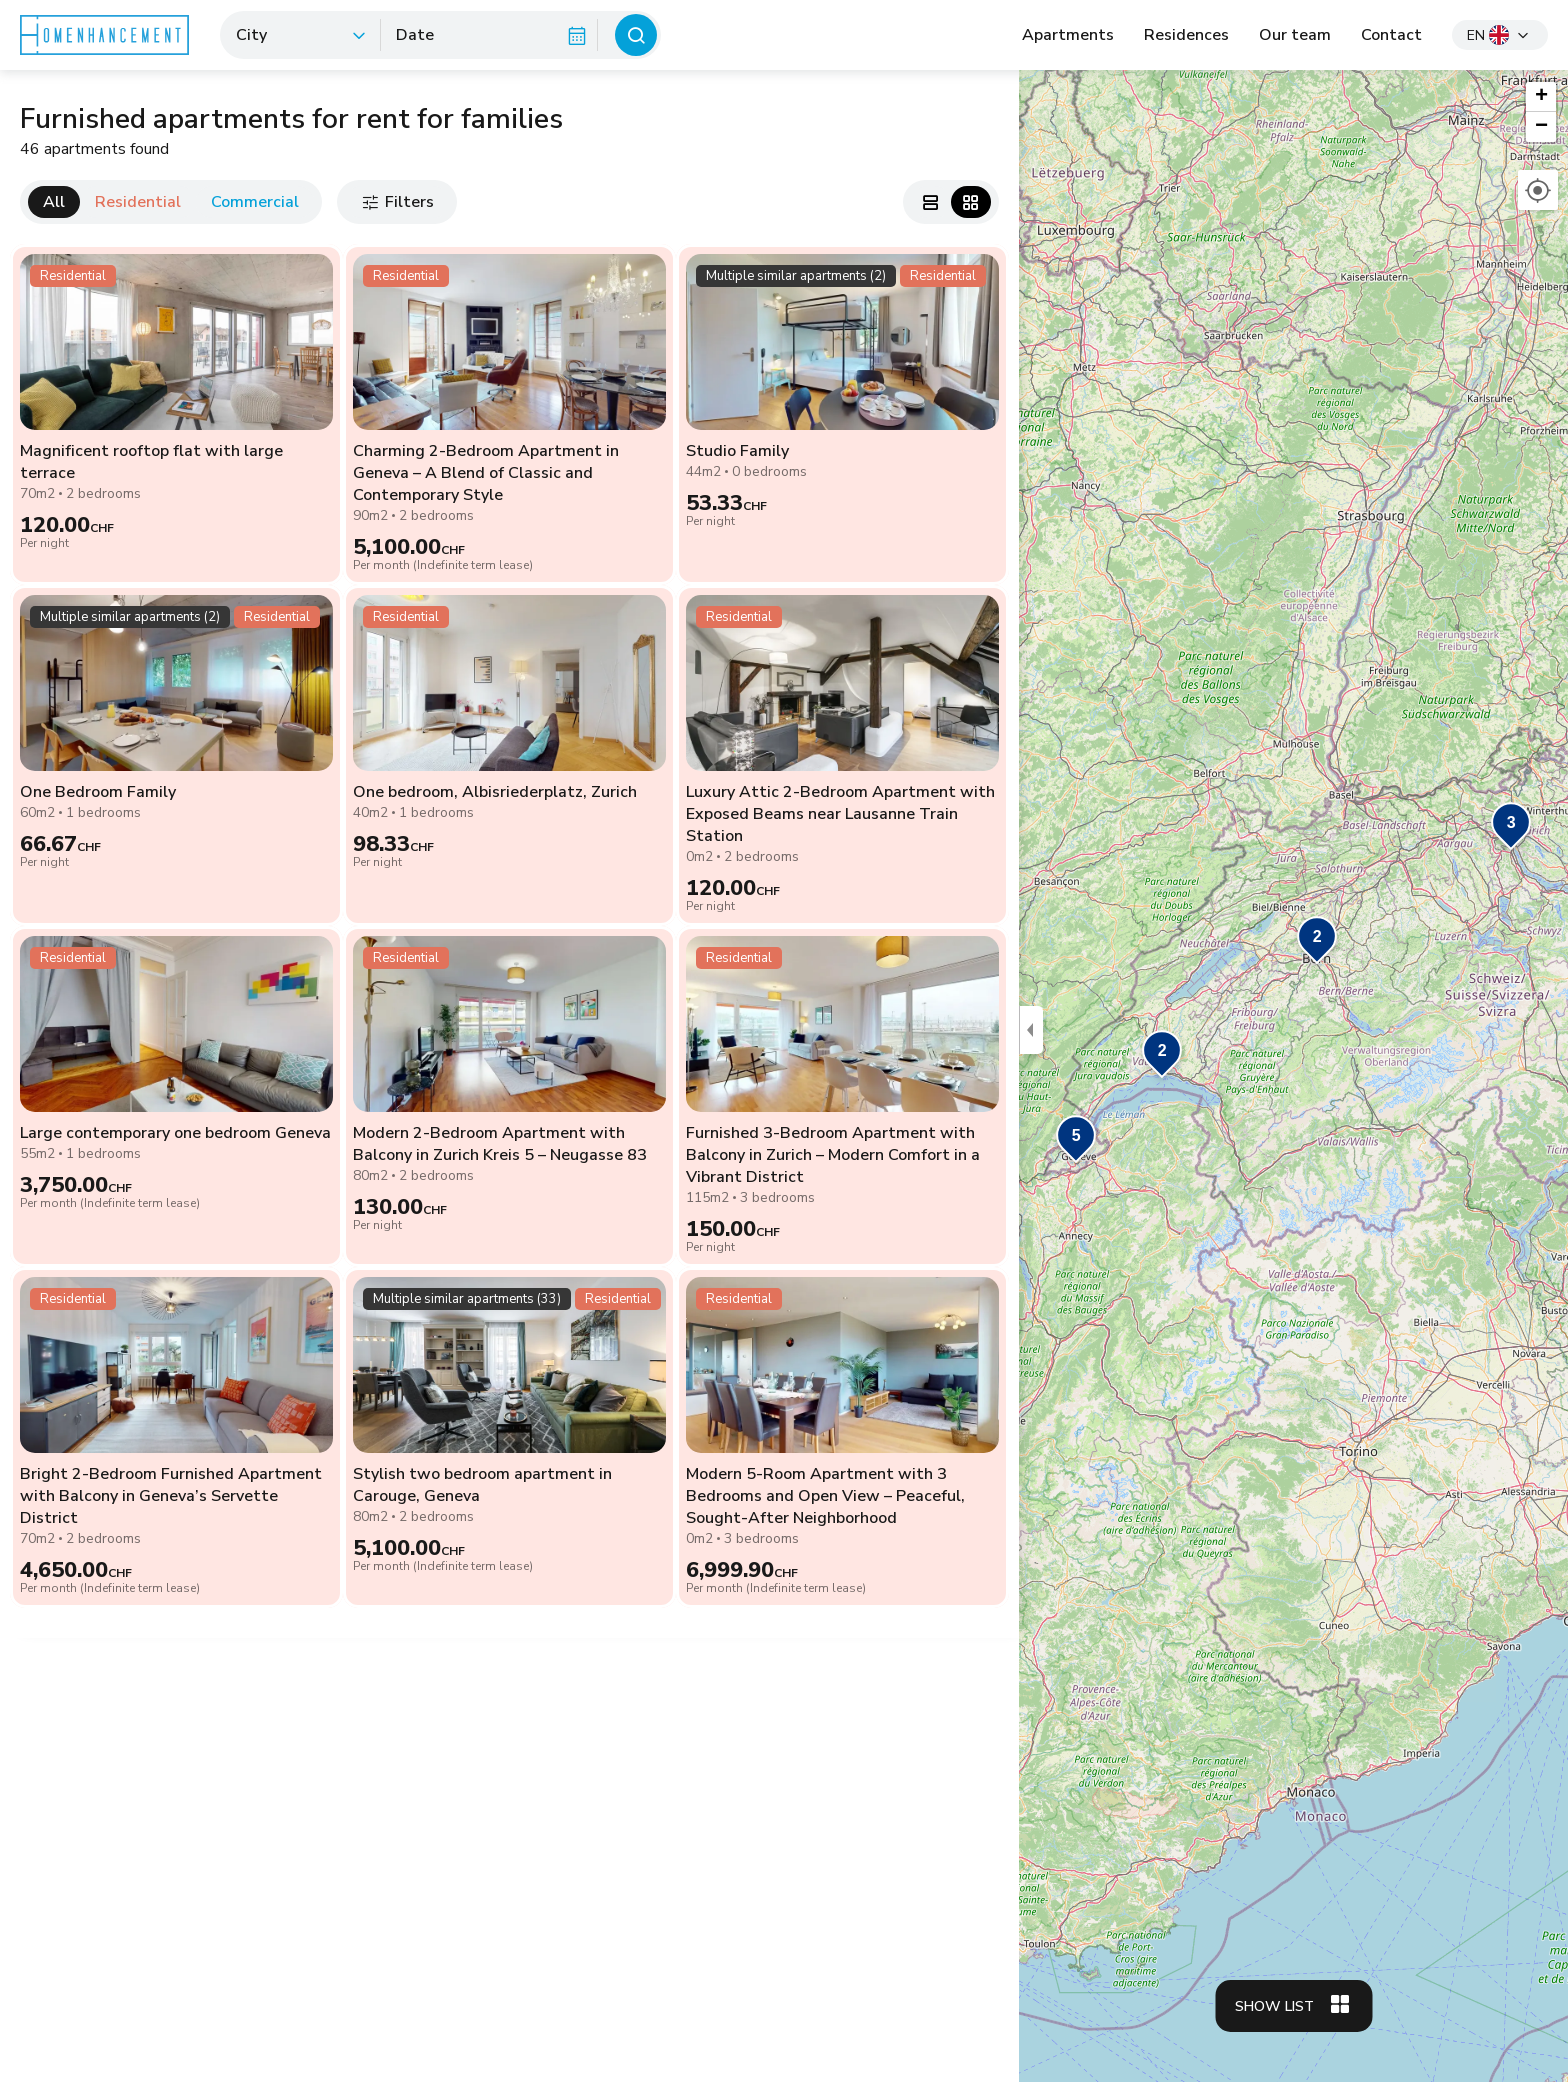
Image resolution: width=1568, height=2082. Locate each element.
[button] (1511, 827)
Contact (1391, 35)
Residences (1186, 35)
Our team (1295, 35)
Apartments (1068, 35)
